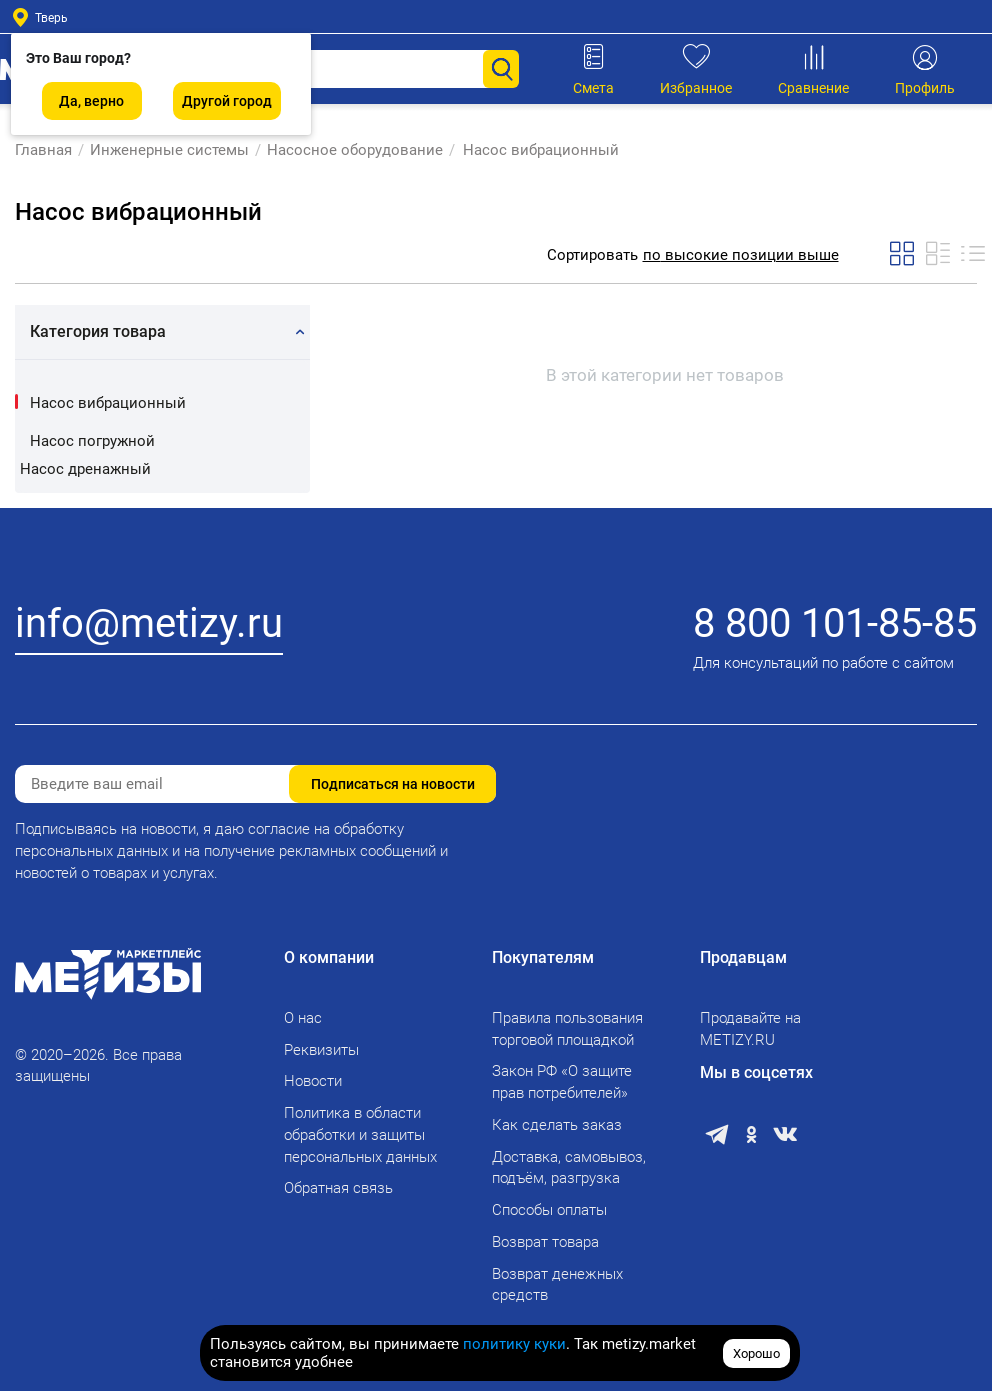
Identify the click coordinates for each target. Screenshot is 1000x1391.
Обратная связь (338, 1188)
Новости (313, 1081)
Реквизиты (321, 1050)
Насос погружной (92, 441)
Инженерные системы (169, 150)
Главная (43, 150)
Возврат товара (545, 1242)
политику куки (514, 1344)
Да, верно (91, 101)
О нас (303, 1018)
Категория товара (98, 331)
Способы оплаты (549, 1210)
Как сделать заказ (557, 1125)
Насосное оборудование (355, 150)
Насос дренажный (85, 469)
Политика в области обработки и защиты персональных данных (360, 1135)
